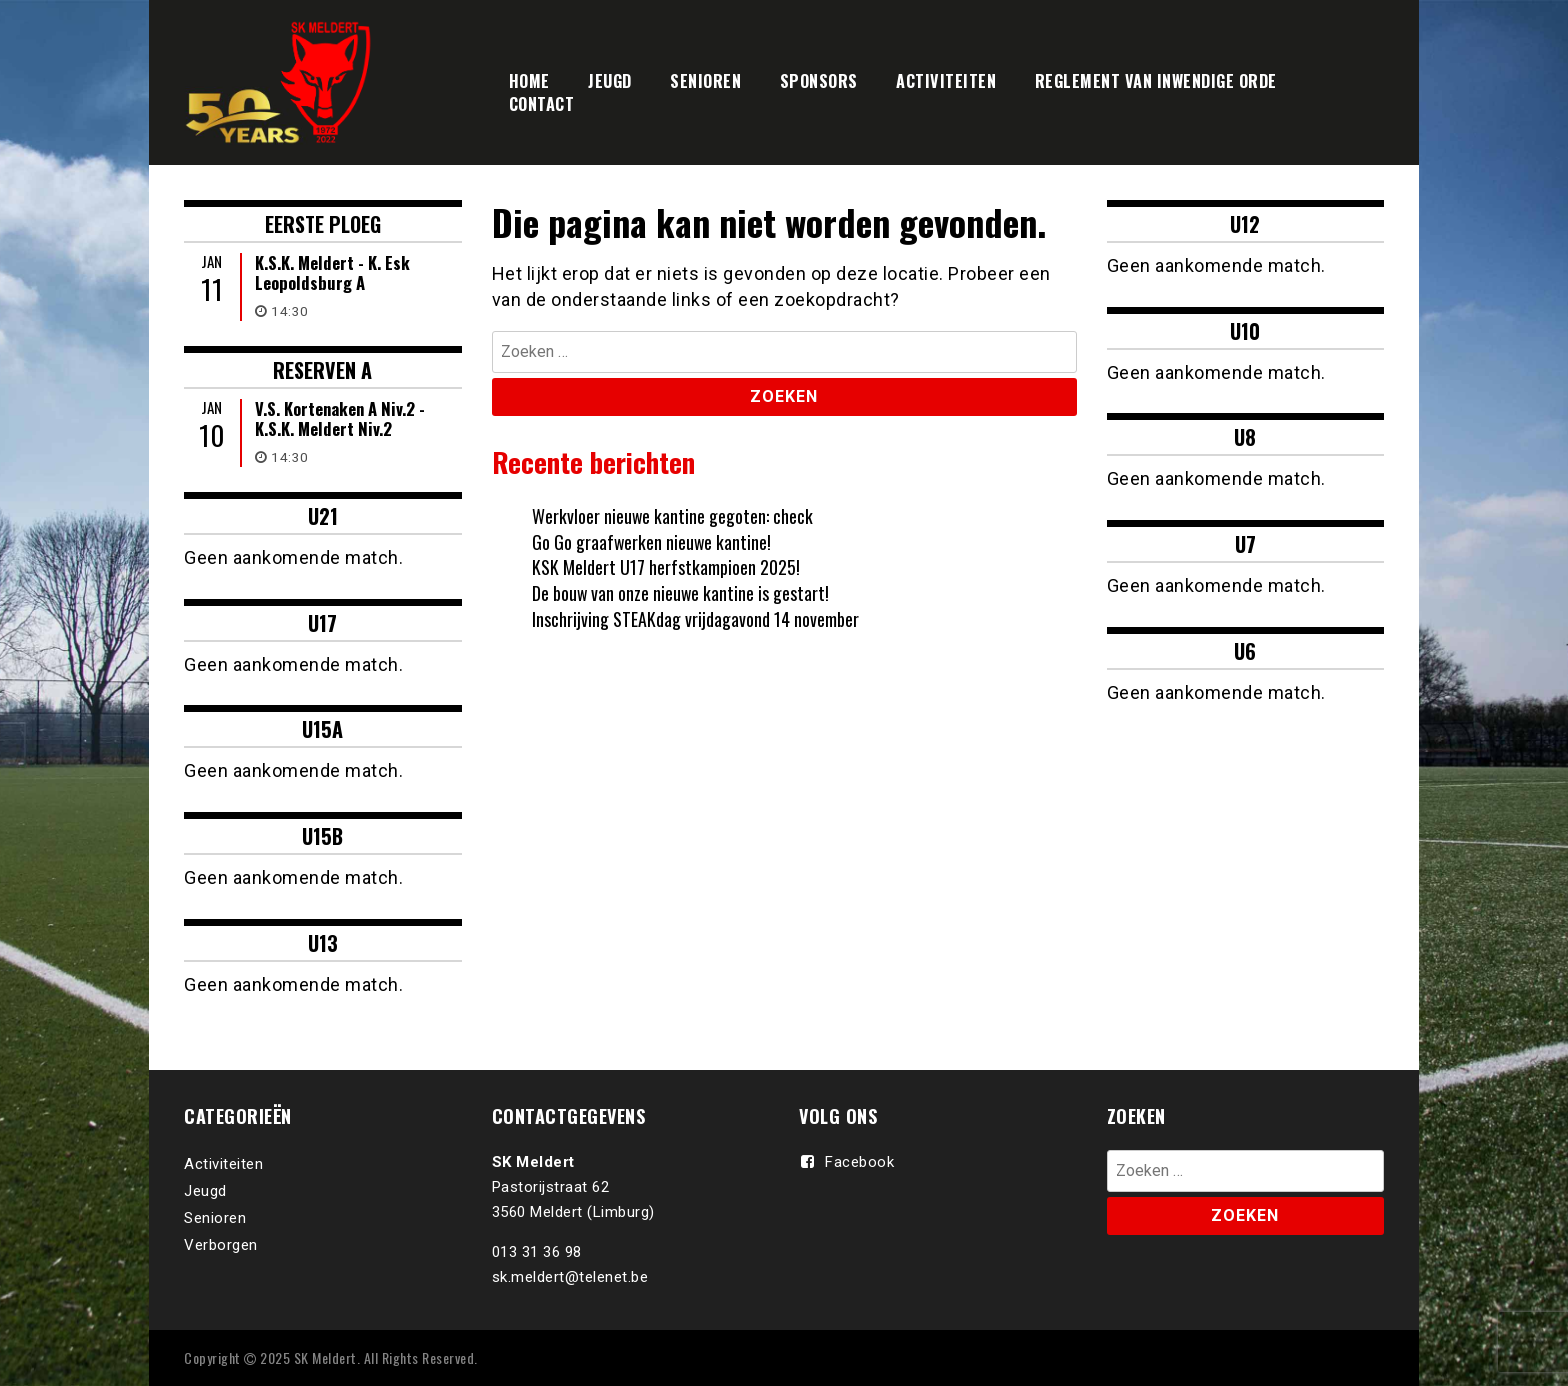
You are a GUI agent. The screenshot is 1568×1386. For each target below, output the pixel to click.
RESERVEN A (322, 370)
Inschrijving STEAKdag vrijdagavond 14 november (695, 619)
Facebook (859, 1162)
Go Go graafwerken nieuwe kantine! (652, 542)
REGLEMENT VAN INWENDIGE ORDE (1156, 81)
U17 (322, 623)
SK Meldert (325, 1357)
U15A (322, 729)
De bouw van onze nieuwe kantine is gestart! (681, 593)
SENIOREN (705, 81)
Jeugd (205, 1191)
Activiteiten (223, 1164)
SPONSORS (819, 81)
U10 (1245, 331)
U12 (1245, 224)
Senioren (215, 1218)
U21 (323, 516)
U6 (1245, 651)
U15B (322, 836)
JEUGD (610, 81)
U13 (323, 943)
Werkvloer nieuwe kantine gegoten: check (672, 516)
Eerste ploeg (323, 224)
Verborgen (221, 1245)
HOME (529, 81)
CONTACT (542, 104)
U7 (1245, 544)
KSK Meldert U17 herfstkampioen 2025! (666, 567)
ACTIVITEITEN (946, 81)
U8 (1245, 437)
